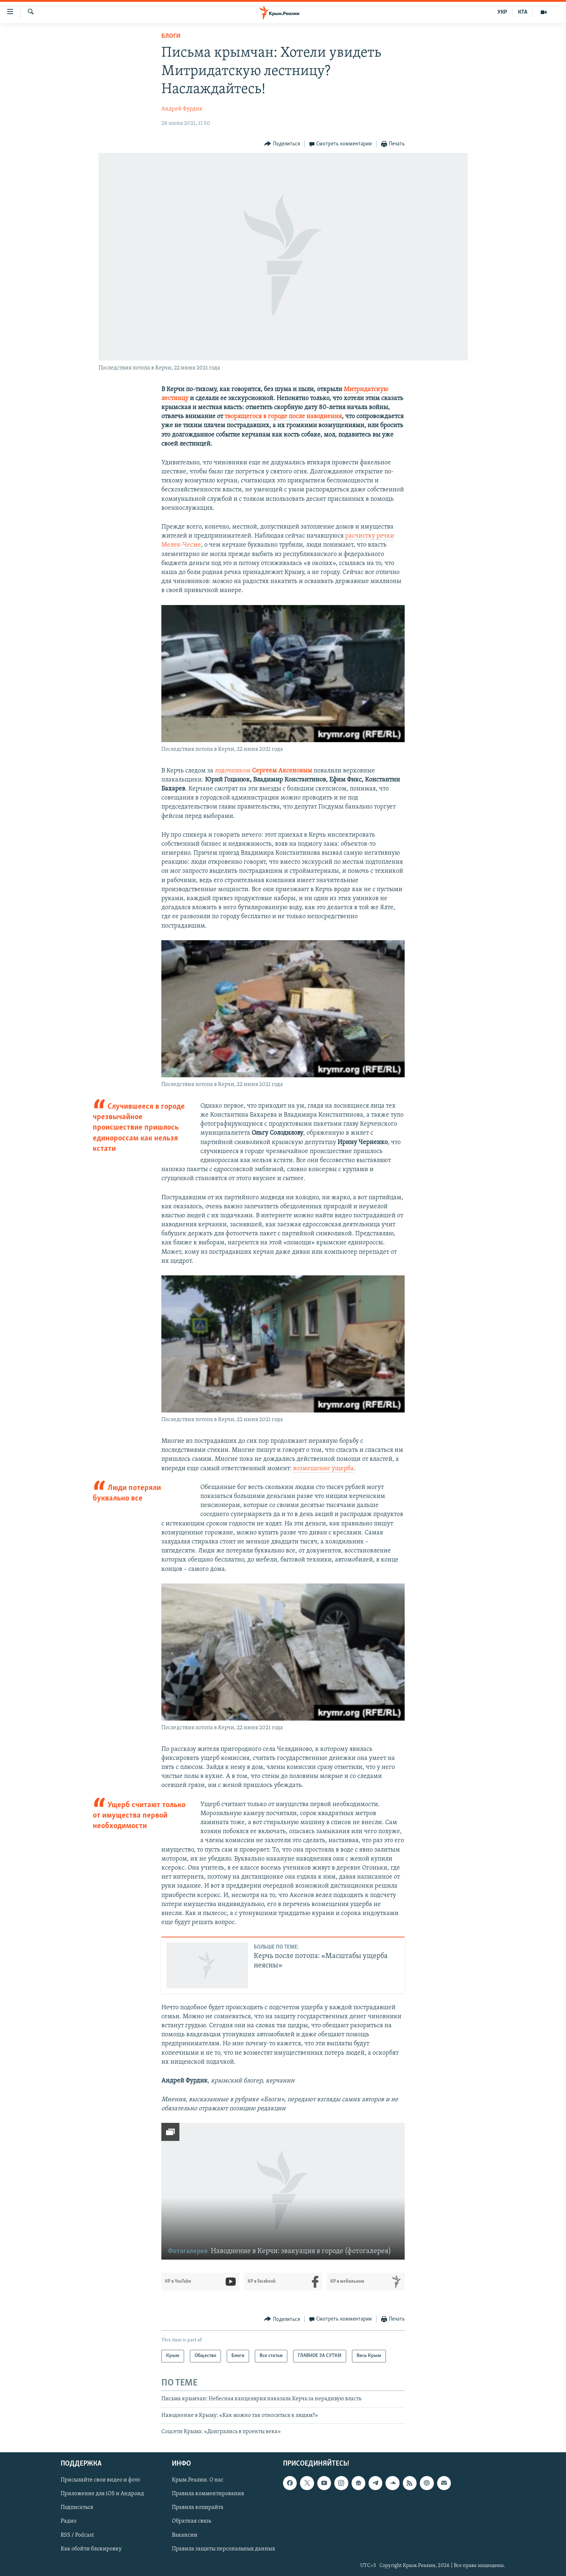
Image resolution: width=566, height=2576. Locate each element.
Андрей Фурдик (182, 109)
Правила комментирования (208, 2494)
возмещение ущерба (323, 1468)
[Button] (282, 144)
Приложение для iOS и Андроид (102, 2494)
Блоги (170, 36)
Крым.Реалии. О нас (197, 2480)
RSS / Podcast (77, 2535)
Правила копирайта (197, 2507)
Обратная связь (191, 2521)
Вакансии (184, 2535)
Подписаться (77, 2507)
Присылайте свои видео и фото (100, 2480)
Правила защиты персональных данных (223, 2548)
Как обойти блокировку (91, 2548)
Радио (69, 2521)
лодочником (264, 770)
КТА (522, 12)
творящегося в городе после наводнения (283, 416)
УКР (502, 12)
